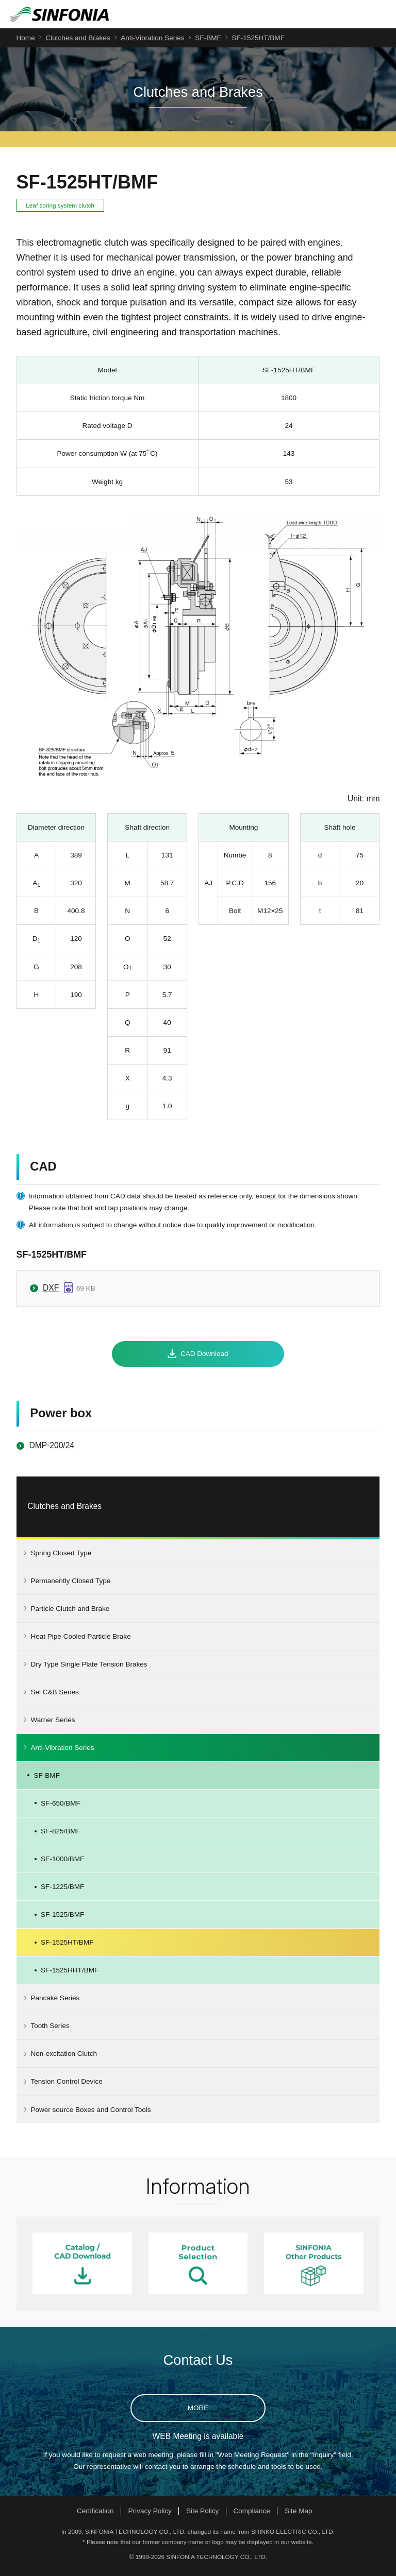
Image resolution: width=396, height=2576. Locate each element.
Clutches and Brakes (77, 43)
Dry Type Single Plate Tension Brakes (88, 1669)
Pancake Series (54, 2003)
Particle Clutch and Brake (69, 1614)
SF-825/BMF (60, 1836)
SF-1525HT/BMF (67, 1947)
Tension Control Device (66, 2087)
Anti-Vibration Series (152, 43)
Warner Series (52, 1725)
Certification (95, 2516)
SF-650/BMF (60, 1808)
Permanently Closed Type (70, 1586)
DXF (51, 1293)
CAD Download (204, 1359)
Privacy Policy (150, 2516)
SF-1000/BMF (62, 1864)
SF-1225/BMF (62, 1892)
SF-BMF (208, 43)
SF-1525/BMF (62, 1920)
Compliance (251, 2516)
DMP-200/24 (51, 1451)
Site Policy (202, 2516)
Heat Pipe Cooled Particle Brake (80, 1641)
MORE (198, 2413)
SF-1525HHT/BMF (69, 1976)
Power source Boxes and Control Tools (90, 2115)
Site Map (298, 2516)
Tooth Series (49, 2031)
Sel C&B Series (54, 1697)
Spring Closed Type (60, 1558)
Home (25, 43)
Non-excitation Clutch (63, 2059)
